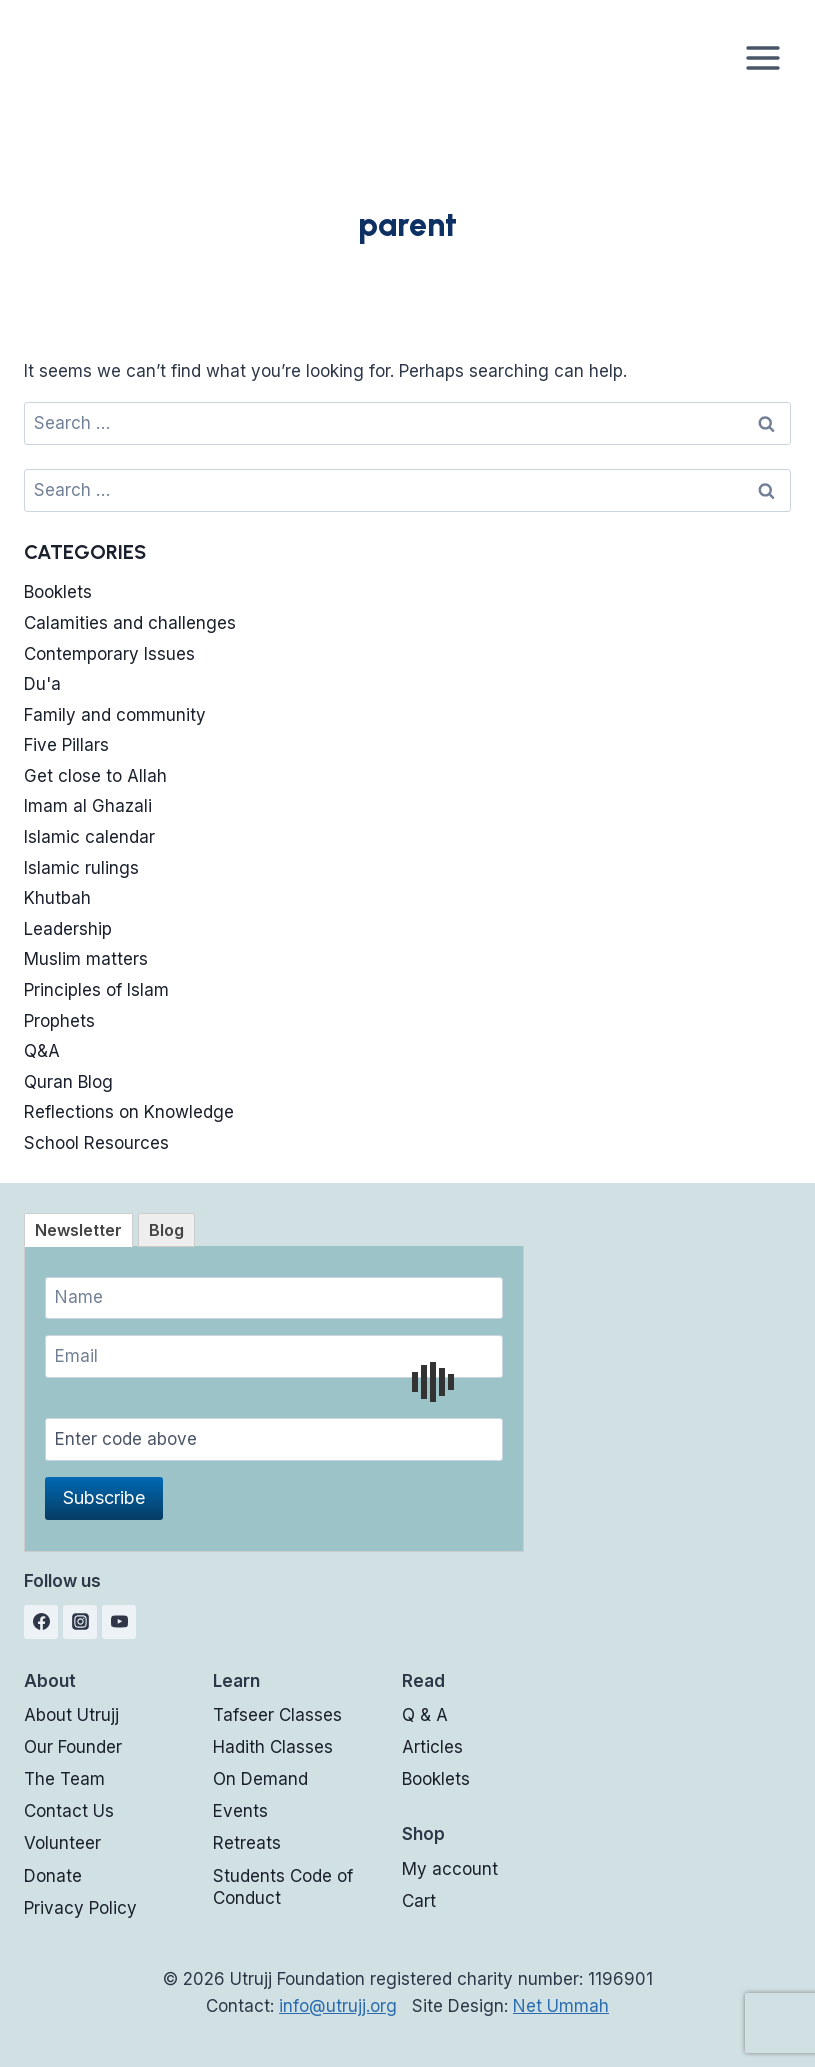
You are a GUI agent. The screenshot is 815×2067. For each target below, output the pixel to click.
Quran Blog (68, 1082)
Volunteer (62, 1843)
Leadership (68, 929)
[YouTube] (119, 1622)
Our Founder (73, 1747)
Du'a (42, 684)
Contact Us (69, 1811)
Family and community (115, 715)
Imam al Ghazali (88, 806)
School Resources (96, 1143)
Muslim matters (86, 959)
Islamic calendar (89, 837)
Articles (432, 1747)
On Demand (260, 1779)
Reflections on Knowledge (129, 1112)
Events (240, 1811)
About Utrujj (71, 1715)
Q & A (425, 1715)
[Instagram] (80, 1622)
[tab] (78, 1230)
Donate (53, 1876)
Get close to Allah (95, 776)
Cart (419, 1901)
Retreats (247, 1843)
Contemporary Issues (109, 654)
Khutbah (57, 898)
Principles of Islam (96, 990)
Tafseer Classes (277, 1715)
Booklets (58, 592)
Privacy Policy (80, 1908)
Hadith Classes (273, 1747)
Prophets (59, 1021)
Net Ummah (561, 2006)
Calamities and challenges (130, 623)
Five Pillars (66, 745)
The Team (64, 1779)
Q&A (42, 1051)
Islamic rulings (81, 868)
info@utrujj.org (338, 2006)
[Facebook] (41, 1622)
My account (450, 1869)
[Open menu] (762, 57)
